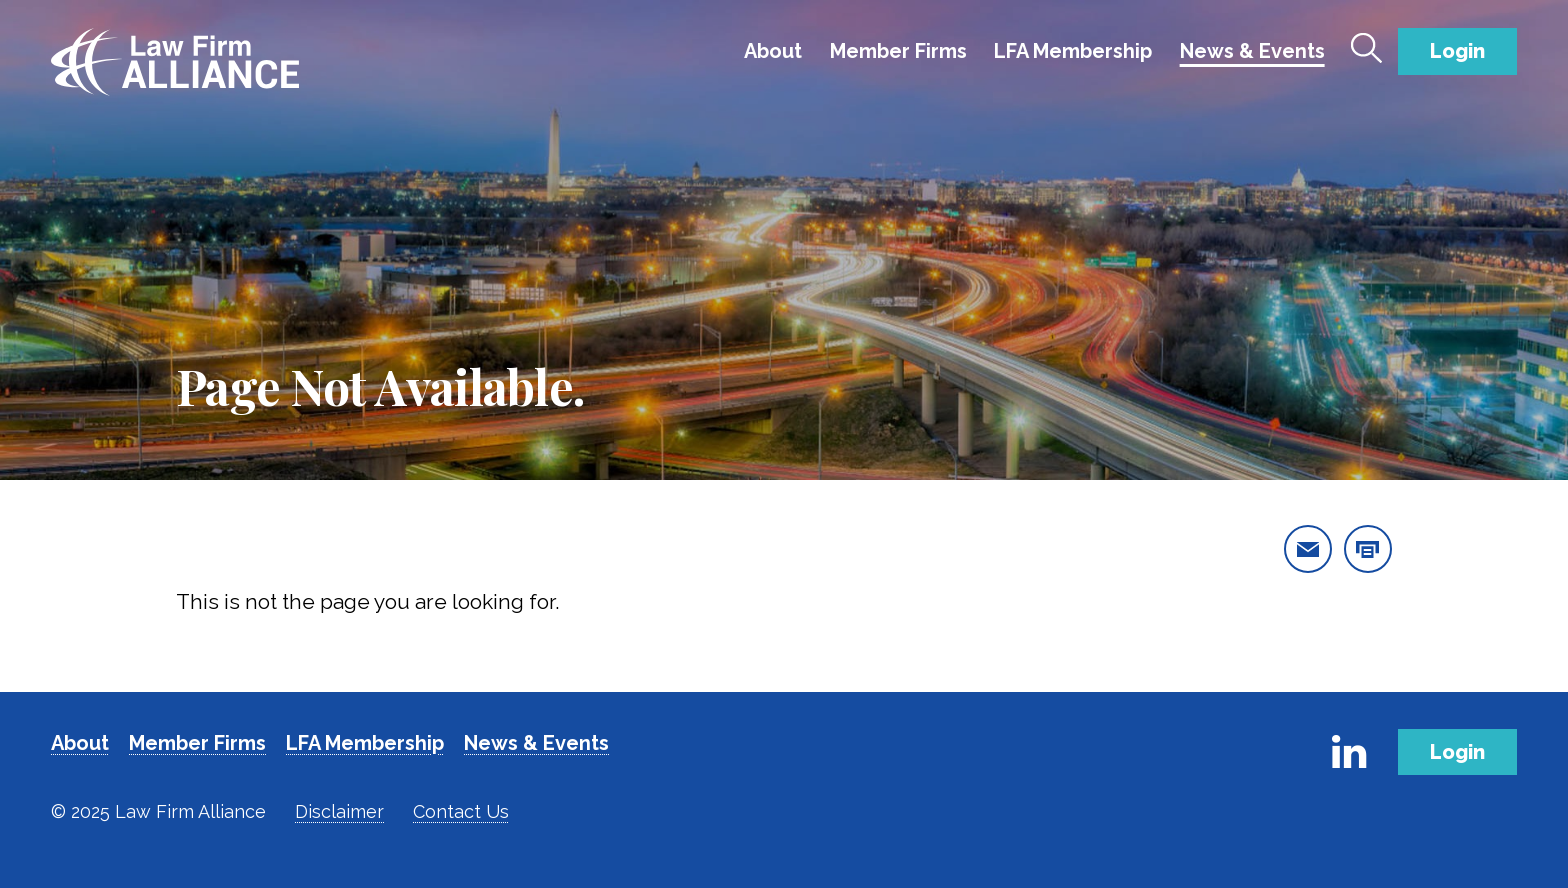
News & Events (1252, 51)
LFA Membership (1073, 51)
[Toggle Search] (1367, 48)
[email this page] (1308, 549)
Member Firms (898, 51)
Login (1457, 51)
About (773, 51)
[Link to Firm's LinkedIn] (1349, 752)
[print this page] (1368, 549)
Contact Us (461, 811)
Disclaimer (339, 811)
